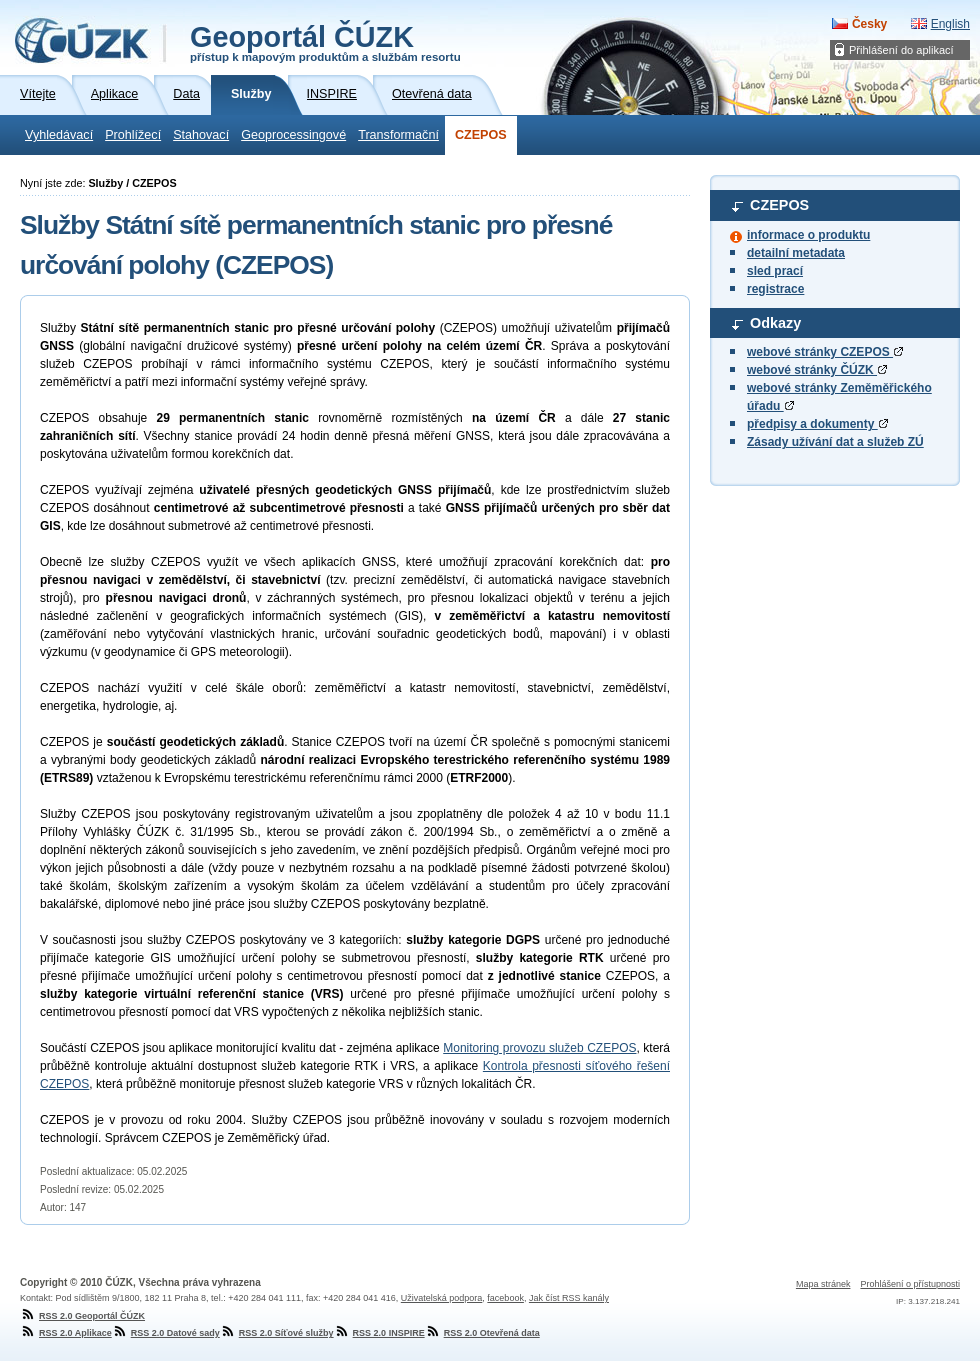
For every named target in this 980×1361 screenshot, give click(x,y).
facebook (505, 1298)
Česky (869, 24)
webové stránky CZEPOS (825, 352)
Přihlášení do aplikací (901, 50)
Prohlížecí (133, 135)
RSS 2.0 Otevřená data (482, 1333)
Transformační (398, 135)
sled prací (775, 271)
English (950, 24)
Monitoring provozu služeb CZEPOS (539, 1048)
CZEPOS (481, 135)
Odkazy (775, 323)
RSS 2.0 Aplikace (66, 1333)
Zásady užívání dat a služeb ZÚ (835, 442)
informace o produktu (808, 235)
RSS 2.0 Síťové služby (277, 1333)
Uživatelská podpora (442, 1298)
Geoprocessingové (293, 135)
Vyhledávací (59, 135)
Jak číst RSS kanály (569, 1298)
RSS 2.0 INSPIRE (379, 1333)
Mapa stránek (823, 1284)
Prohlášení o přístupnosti (910, 1284)
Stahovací (201, 135)
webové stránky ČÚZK (817, 370)
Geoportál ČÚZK (325, 42)
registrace (775, 289)
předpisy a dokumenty (817, 424)
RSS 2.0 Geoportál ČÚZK (82, 1316)
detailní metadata (796, 253)
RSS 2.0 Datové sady (166, 1333)
